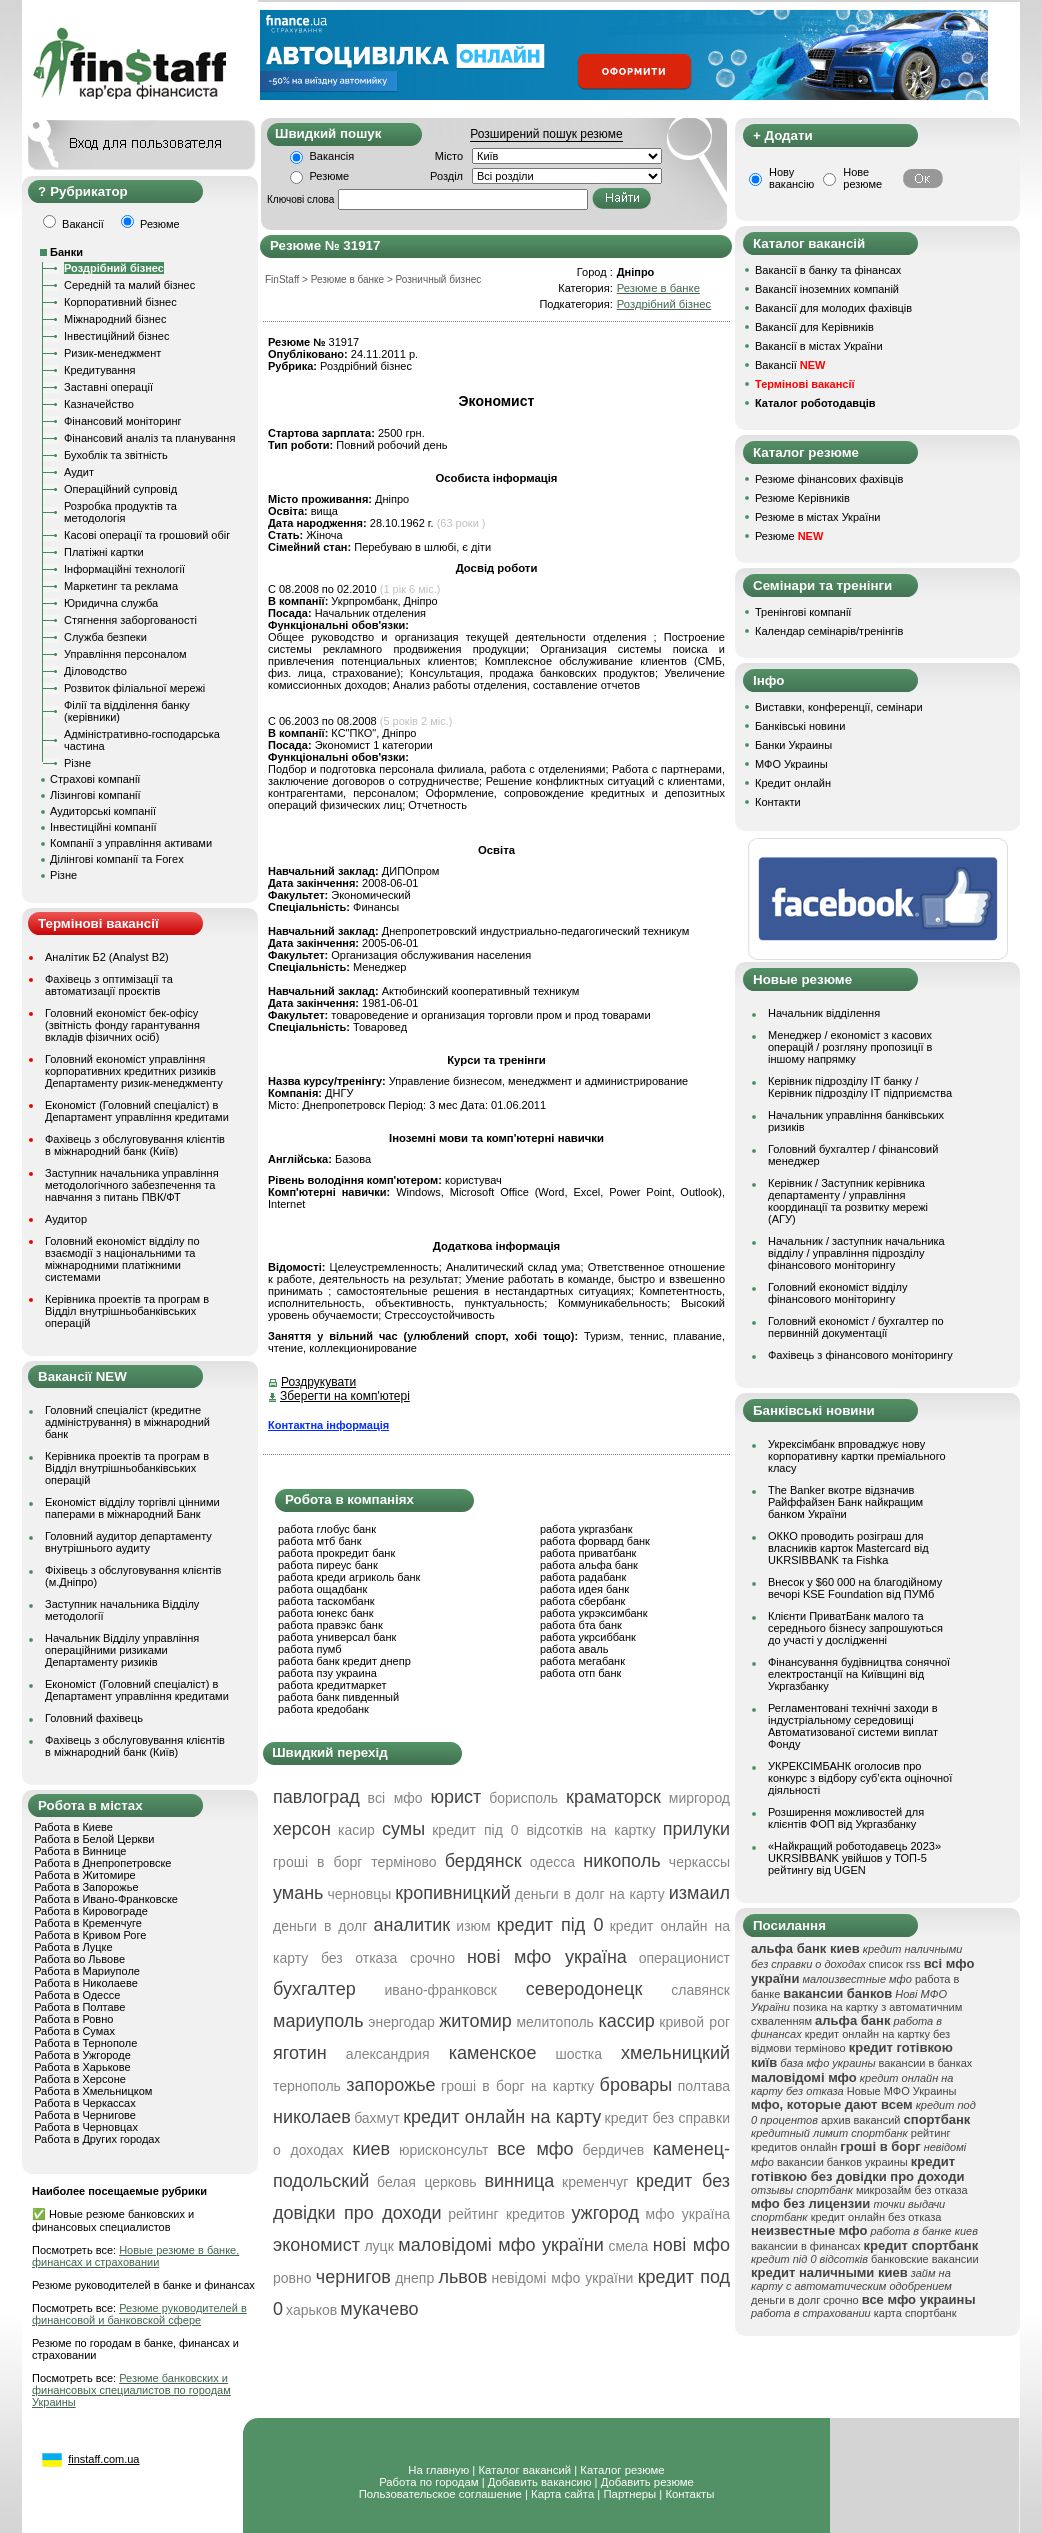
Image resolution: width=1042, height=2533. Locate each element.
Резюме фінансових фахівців (829, 479)
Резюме (330, 176)
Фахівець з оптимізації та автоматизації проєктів (109, 985)
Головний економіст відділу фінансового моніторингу (837, 1293)
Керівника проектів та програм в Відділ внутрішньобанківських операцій (127, 1311)
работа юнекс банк (326, 1613)
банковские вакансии (925, 2259)
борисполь (523, 1798)
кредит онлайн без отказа (876, 2217)
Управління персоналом (125, 654)
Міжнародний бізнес (115, 319)
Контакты (689, 2494)
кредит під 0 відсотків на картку (543, 1830)
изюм (473, 1926)
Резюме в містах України (817, 517)
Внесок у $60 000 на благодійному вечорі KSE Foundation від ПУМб (855, 1588)
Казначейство (99, 404)
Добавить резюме (647, 2482)
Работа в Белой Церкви (94, 1839)
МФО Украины (791, 764)
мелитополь (555, 2022)
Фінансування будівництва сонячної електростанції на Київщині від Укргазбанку (859, 1674)
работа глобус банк (327, 1529)
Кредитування (100, 370)
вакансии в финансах (805, 2246)
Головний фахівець (94, 1718)
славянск (700, 1990)
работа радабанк (583, 1577)
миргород (699, 1798)
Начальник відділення (824, 1013)
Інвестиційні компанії (103, 827)
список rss (895, 1964)
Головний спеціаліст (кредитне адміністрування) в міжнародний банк (127, 1422)
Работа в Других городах (97, 2139)
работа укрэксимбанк (594, 1613)
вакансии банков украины (842, 2162)
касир (356, 1830)
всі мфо (395, 1798)
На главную (438, 2470)
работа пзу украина (327, 1673)
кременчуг (595, 2182)
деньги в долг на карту (590, 1894)
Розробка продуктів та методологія (120, 512)
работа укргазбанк (586, 1529)
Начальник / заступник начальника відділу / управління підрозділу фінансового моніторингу (856, 1253)
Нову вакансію (791, 178)
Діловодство (95, 671)
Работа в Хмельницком (93, 2091)
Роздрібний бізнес (114, 268)
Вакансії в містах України (819, 346)
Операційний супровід (120, 489)
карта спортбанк (915, 2313)
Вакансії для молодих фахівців (833, 308)
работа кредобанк (323, 1709)
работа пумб (310, 1649)
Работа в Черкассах (85, 2103)
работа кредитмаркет (332, 1685)
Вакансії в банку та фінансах (828, 270)
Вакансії (790, 365)
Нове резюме (862, 178)
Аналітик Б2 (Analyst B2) (107, 957)
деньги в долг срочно (805, 2300)
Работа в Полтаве (79, 2007)
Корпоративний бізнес (120, 302)
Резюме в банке (658, 288)
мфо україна (688, 2214)
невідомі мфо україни (563, 2278)
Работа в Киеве (73, 1827)
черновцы (359, 1894)
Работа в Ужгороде (82, 2055)
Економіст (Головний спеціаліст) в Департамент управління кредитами (137, 1111)
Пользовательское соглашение (440, 2494)
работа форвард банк (595, 1541)
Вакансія (332, 156)
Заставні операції (108, 387)
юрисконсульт (443, 2150)
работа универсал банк (337, 1637)
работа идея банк (584, 1589)
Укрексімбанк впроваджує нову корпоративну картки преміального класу (857, 1456)
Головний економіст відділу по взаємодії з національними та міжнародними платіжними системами (122, 1259)
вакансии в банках (926, 2063)
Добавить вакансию (540, 2482)
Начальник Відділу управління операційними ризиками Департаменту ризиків (122, 1650)
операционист (684, 1958)
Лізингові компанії (95, 795)
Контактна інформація (328, 1425)
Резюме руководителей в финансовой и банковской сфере (139, 2314)
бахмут (377, 2118)
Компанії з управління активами (131, 843)
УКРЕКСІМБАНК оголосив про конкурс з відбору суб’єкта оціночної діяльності (860, 1778)
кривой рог (694, 2022)
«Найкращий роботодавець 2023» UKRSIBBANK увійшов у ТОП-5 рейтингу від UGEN (854, 1858)
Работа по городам (428, 2482)
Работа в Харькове (82, 2067)
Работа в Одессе (77, 1995)
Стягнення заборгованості (130, 620)
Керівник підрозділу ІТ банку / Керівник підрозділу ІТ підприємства (860, 1087)
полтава (704, 2086)
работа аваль (574, 1649)
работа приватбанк (588, 1553)
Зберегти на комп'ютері (345, 1396)
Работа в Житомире (85, 1875)
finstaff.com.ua (103, 2459)
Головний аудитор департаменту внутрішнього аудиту (128, 1542)
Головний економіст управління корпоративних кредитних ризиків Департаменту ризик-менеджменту (134, 1071)
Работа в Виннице (80, 1851)
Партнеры (629, 2494)
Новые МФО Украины (902, 2091)
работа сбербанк (582, 1601)
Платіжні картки (104, 552)
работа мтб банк (320, 1541)
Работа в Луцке (73, 1947)
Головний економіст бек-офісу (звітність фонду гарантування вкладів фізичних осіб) (122, 1025)
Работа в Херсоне (80, 2079)
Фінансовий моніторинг (123, 421)
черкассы (699, 1862)
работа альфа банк (589, 1565)
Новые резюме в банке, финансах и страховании (135, 2256)
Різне (77, 763)
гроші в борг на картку (517, 2086)
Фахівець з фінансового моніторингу (860, 1355)
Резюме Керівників (802, 498)
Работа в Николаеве (86, 1983)
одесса (552, 1862)
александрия (388, 2054)
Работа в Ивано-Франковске (106, 1899)
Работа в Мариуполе (87, 1971)
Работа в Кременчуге (88, 1923)
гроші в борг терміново (355, 1862)
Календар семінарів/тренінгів (829, 631)
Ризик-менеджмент (112, 353)
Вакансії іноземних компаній (827, 289)
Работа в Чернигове (85, 2115)
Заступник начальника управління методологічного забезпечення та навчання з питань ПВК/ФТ (132, 1185)
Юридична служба (111, 603)
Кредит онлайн (793, 783)
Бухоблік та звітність (116, 455)
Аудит (79, 472)
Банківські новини (800, 726)
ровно (292, 2278)
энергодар (401, 2022)
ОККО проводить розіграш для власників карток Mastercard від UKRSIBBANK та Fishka (848, 1548)
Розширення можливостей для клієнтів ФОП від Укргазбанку (846, 1818)
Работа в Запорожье (86, 1887)
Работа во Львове (79, 1959)
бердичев (614, 2150)
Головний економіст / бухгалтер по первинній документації (856, 1327)
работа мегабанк (582, 1661)
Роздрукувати (318, 1382)
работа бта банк (581, 1625)
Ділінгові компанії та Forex (117, 859)
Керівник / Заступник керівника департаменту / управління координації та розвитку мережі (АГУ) (848, 1201)
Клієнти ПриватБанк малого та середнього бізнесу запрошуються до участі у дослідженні (855, 1628)
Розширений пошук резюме (546, 134)
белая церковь (427, 2182)
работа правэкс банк (330, 1625)
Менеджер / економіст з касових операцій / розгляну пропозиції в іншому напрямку (850, 1047)
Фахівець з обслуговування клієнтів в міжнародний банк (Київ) (135, 1145)
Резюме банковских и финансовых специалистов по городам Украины (131, 2390)
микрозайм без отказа (912, 2190)
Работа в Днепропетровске (102, 1863)
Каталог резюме (622, 2470)
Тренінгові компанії (803, 612)
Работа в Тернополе (85, 2043)
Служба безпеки (105, 637)
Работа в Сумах (74, 2031)
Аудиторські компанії (103, 811)
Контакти (778, 802)
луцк (378, 2246)
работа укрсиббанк (588, 1637)
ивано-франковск (441, 1990)
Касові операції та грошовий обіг (147, 535)
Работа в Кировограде (91, 1911)
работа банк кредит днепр (344, 1661)
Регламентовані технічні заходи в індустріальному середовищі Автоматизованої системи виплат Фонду (853, 1726)
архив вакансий (861, 2120)
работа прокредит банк (336, 1553)
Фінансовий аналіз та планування (149, 438)
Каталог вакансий (524, 2470)
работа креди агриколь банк (349, 1577)
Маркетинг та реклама (121, 586)
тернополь (307, 2086)
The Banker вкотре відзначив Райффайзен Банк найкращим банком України (845, 1502)
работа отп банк (580, 1673)
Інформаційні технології (124, 569)
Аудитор (66, 1219)
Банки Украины (793, 745)
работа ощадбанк (322, 1589)
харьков (311, 2310)
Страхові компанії (95, 779)
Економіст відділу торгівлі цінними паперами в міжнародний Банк (132, 1508)
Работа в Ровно (73, 2019)
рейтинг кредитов (506, 2214)
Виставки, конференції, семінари (839, 707)
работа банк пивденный (338, 1697)
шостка (578, 2054)
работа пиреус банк (328, 1565)
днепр (414, 2278)
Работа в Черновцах (86, 2127)
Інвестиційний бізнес (116, 336)
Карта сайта (562, 2494)
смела (628, 2246)
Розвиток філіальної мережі (134, 688)
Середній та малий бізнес (129, 285)
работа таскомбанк (326, 1601)
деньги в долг (320, 1926)
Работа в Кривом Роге (90, 1935)
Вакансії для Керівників (814, 327)
